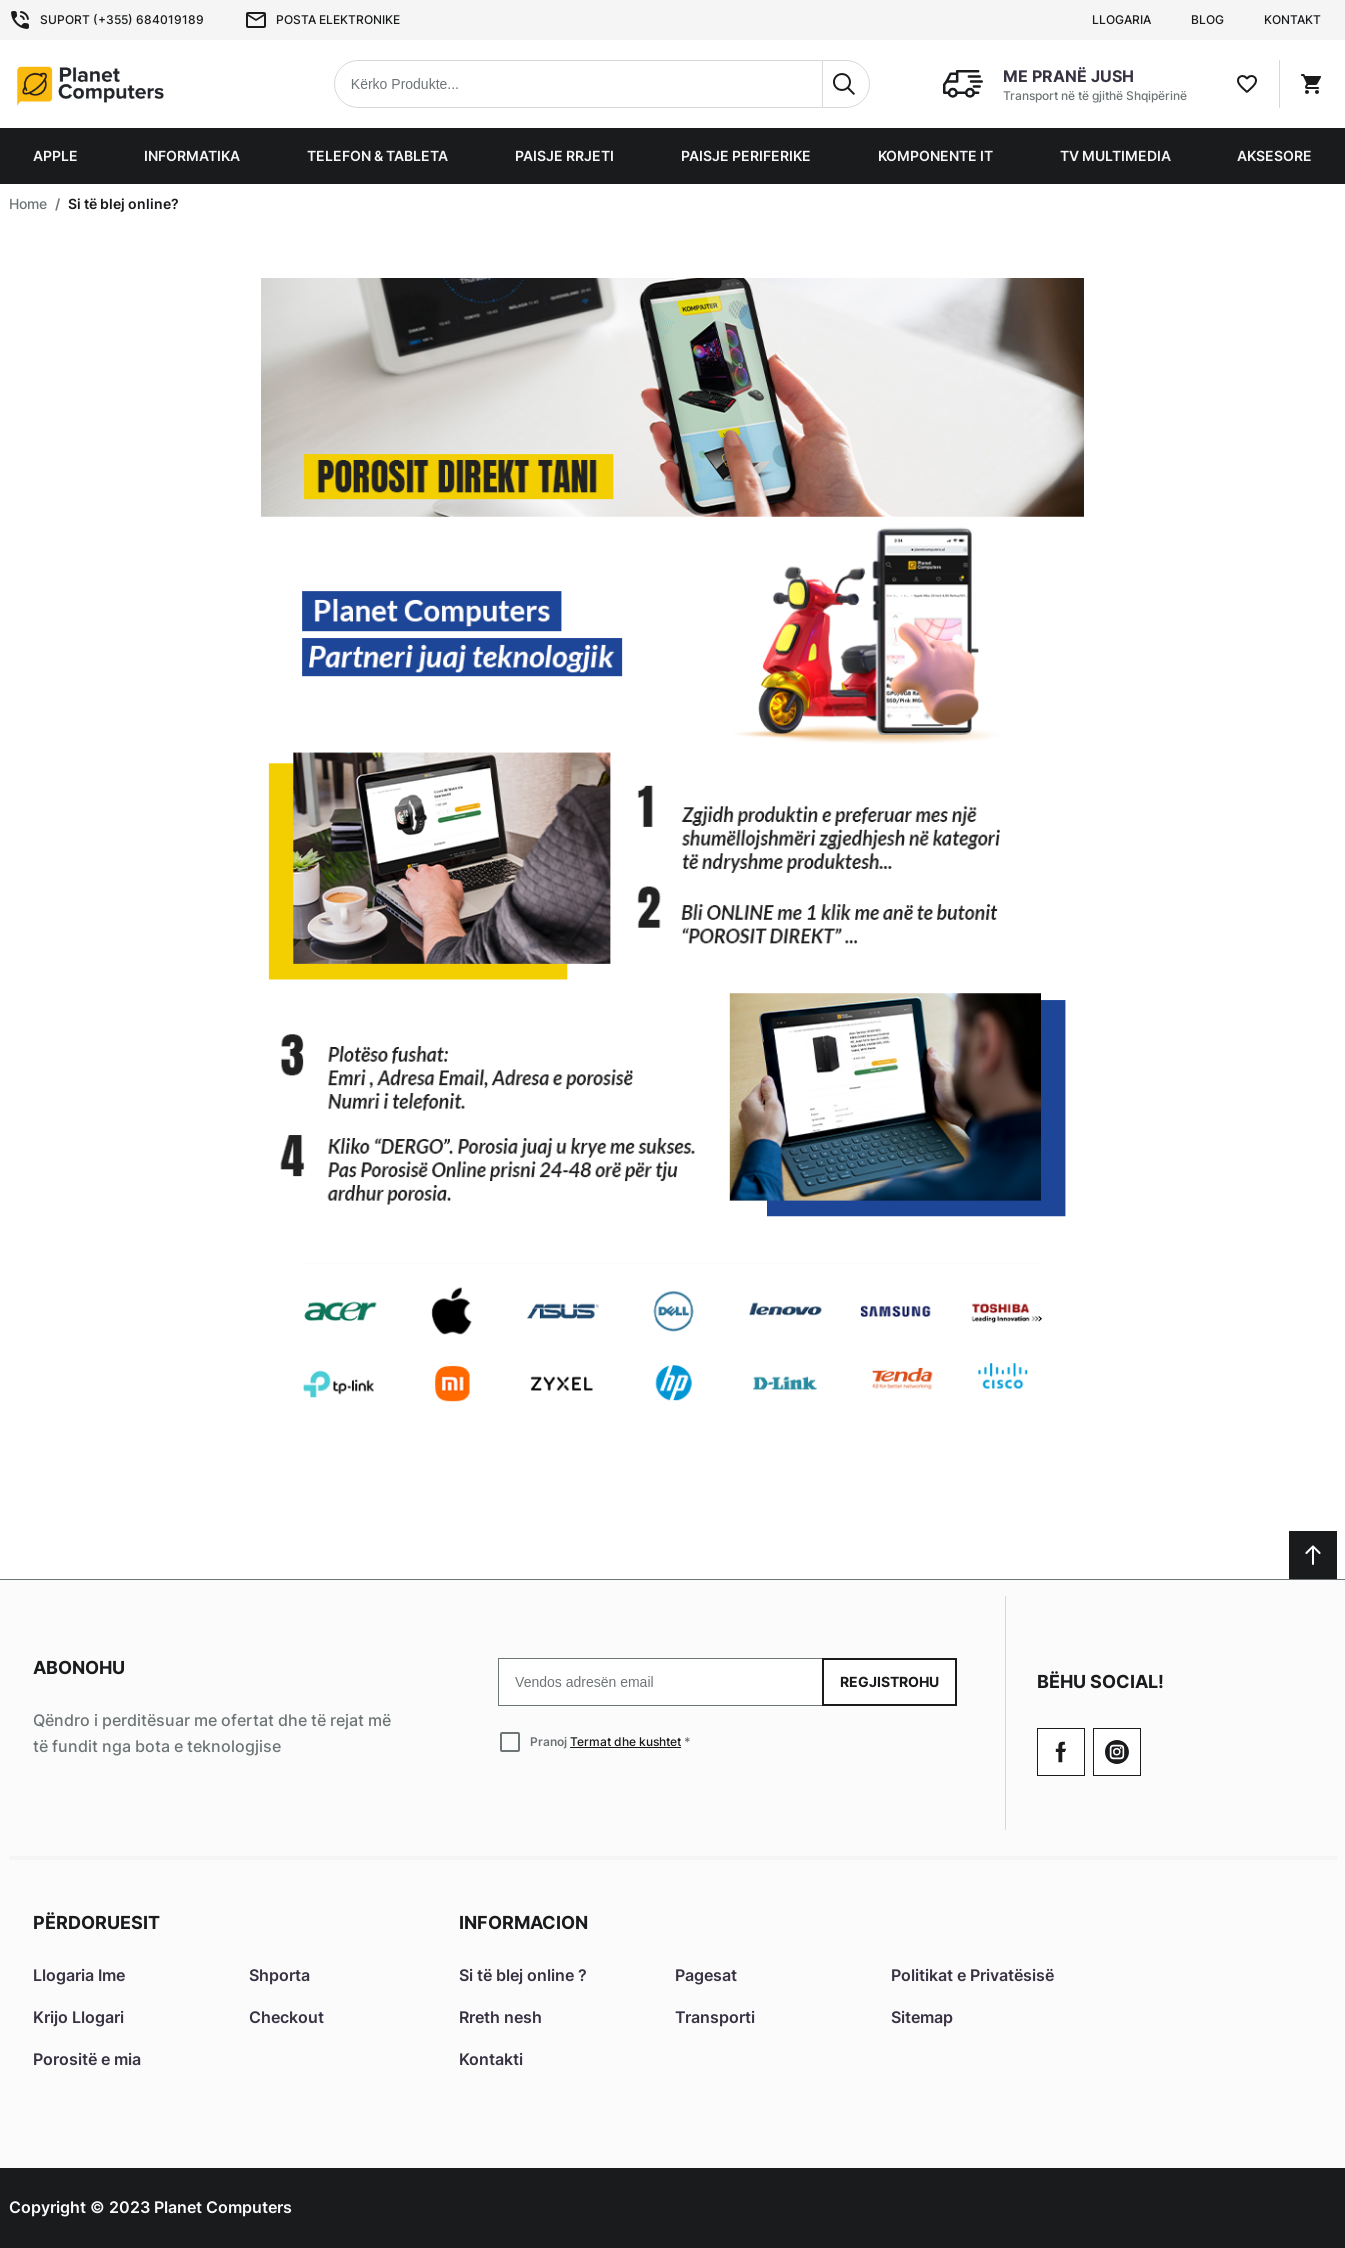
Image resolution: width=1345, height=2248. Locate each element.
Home (28, 203)
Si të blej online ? (523, 1975)
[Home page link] (137, 84)
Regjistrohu (889, 1681)
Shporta (279, 1975)
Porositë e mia (87, 2059)
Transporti (715, 2017)
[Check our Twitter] (1117, 1752)
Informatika (192, 155)
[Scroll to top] (1313, 1555)
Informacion (523, 1922)
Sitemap (922, 2017)
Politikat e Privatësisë (972, 1975)
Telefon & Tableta (377, 155)
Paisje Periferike (746, 155)
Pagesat (706, 1975)
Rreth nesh (500, 2017)
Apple (55, 155)
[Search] (846, 84)
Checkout (286, 2017)
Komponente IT (935, 155)
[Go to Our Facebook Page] (1061, 1752)
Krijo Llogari (78, 2017)
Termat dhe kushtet (625, 1741)
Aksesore (1274, 155)
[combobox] (602, 84)
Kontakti (491, 2059)
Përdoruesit (96, 1922)
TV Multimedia (1115, 155)
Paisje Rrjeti (564, 155)
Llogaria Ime (79, 1975)
